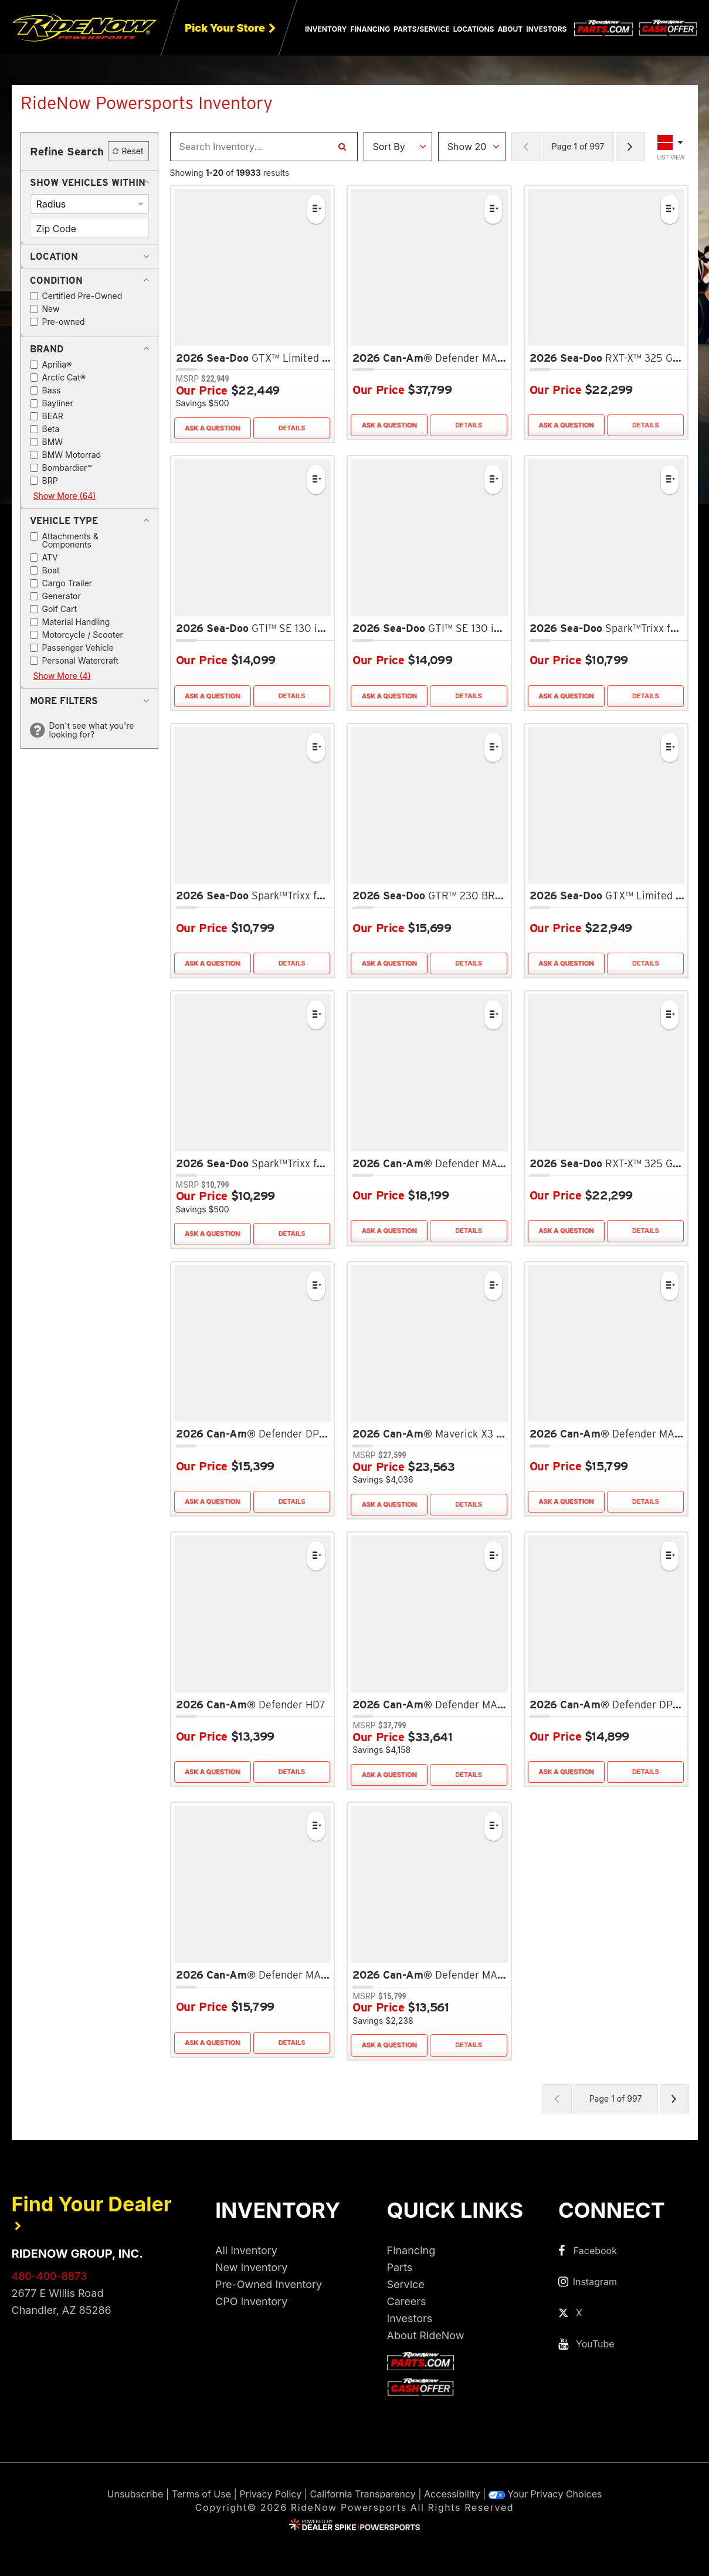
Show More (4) (62, 676)
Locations (473, 29)
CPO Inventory (251, 2301)
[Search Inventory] (342, 146)
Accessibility (452, 2494)
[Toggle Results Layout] (671, 146)
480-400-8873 (49, 2276)
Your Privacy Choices (545, 2494)
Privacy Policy (270, 2494)
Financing (411, 2250)
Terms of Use (201, 2494)
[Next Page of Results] (630, 146)
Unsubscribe (135, 2494)
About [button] (510, 29)
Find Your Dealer (92, 2211)
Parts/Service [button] (421, 29)
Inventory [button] (326, 29)
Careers (406, 2301)
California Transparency (363, 2494)
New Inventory (251, 2267)
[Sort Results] (398, 146)
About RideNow (425, 2335)
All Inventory (246, 2250)
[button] (87, 182)
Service (406, 2284)
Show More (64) (64, 496)
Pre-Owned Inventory (268, 2284)
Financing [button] (370, 29)
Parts (400, 2267)
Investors (546, 29)
